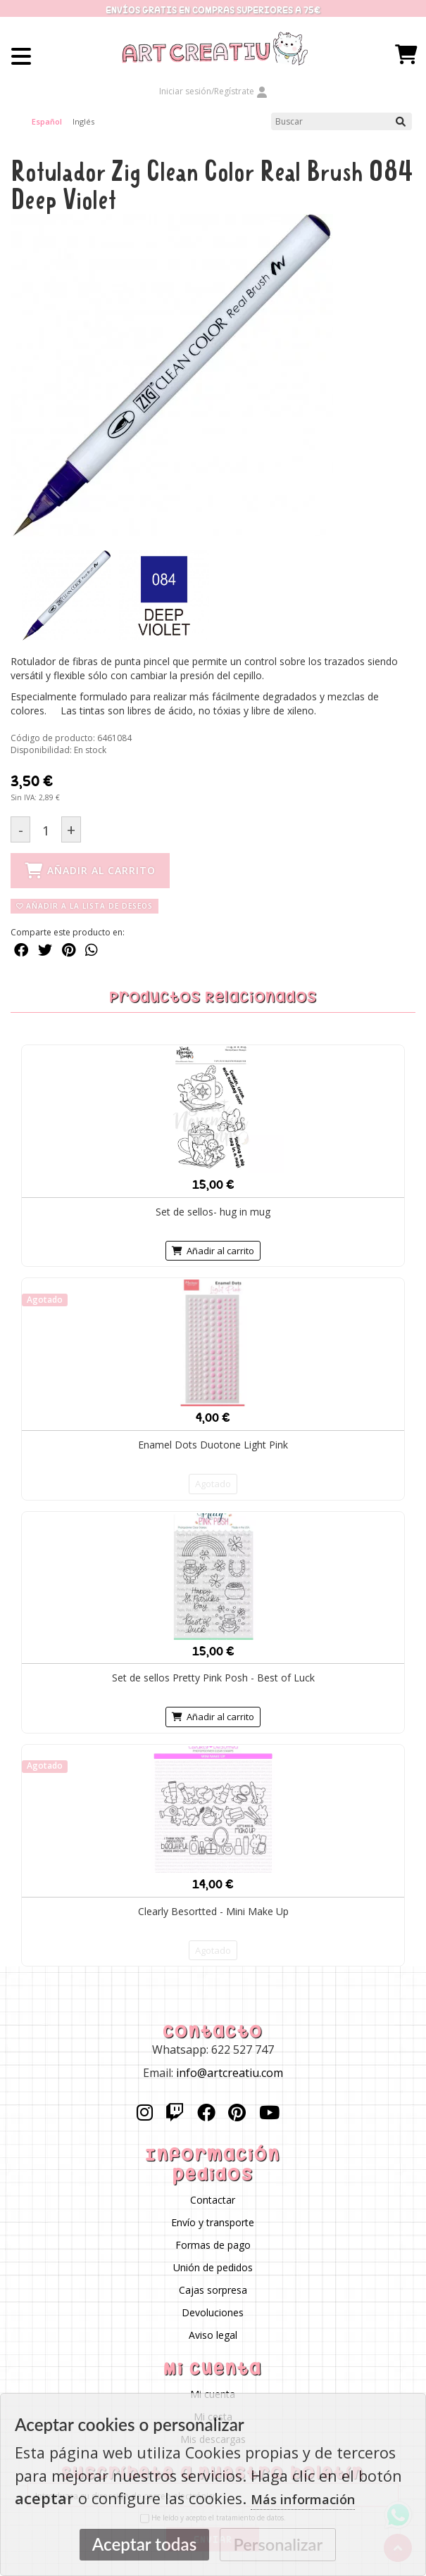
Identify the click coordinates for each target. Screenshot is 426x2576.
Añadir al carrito (213, 1250)
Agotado (213, 1483)
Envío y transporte (213, 2222)
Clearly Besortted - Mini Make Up (213, 1910)
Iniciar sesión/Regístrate (213, 91)
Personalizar (277, 2544)
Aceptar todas (144, 2544)
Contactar (213, 2199)
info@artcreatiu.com (229, 2072)
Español (47, 121)
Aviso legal (213, 2335)
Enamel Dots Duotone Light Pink (213, 1444)
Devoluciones (213, 2312)
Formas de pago (213, 2245)
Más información (303, 2499)
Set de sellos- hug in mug (213, 1211)
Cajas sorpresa (213, 2290)
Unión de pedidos (213, 2267)
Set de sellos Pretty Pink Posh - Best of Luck (213, 1677)
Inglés (83, 121)
